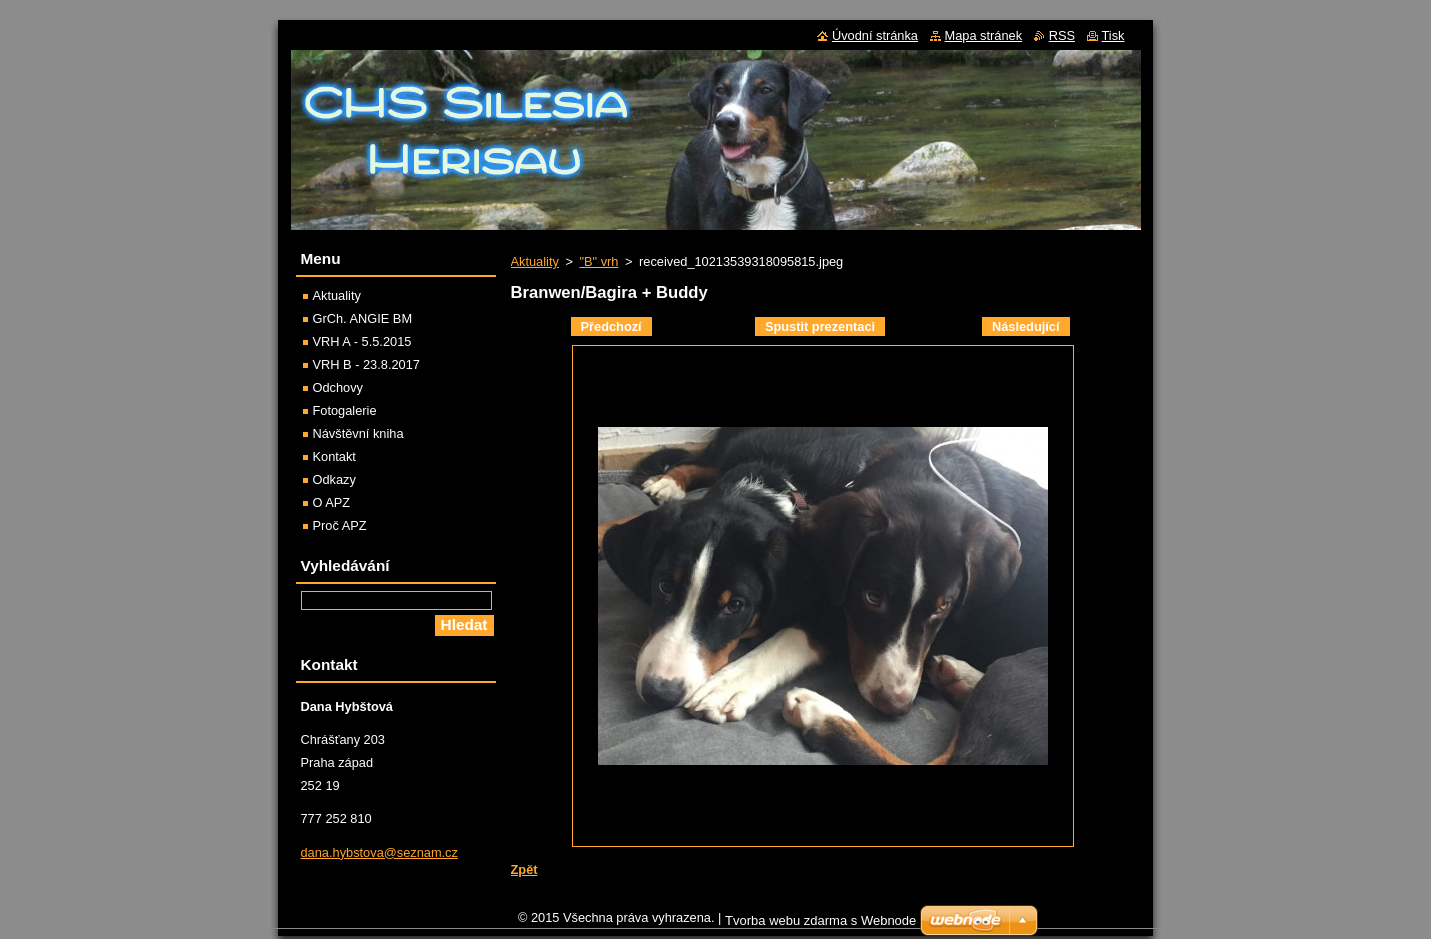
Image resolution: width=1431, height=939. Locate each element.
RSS (1062, 35)
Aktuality (535, 261)
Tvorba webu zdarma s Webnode (820, 925)
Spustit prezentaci (820, 326)
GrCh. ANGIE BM (363, 318)
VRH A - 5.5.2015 (362, 341)
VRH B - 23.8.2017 (366, 364)
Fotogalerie (345, 410)
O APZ (332, 502)
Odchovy (338, 387)
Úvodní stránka (875, 35)
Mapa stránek (984, 35)
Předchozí (611, 326)
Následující (1026, 326)
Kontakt (334, 456)
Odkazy (334, 479)
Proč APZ (340, 525)
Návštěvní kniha (358, 433)
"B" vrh (598, 261)
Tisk (1113, 35)
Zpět (524, 869)
